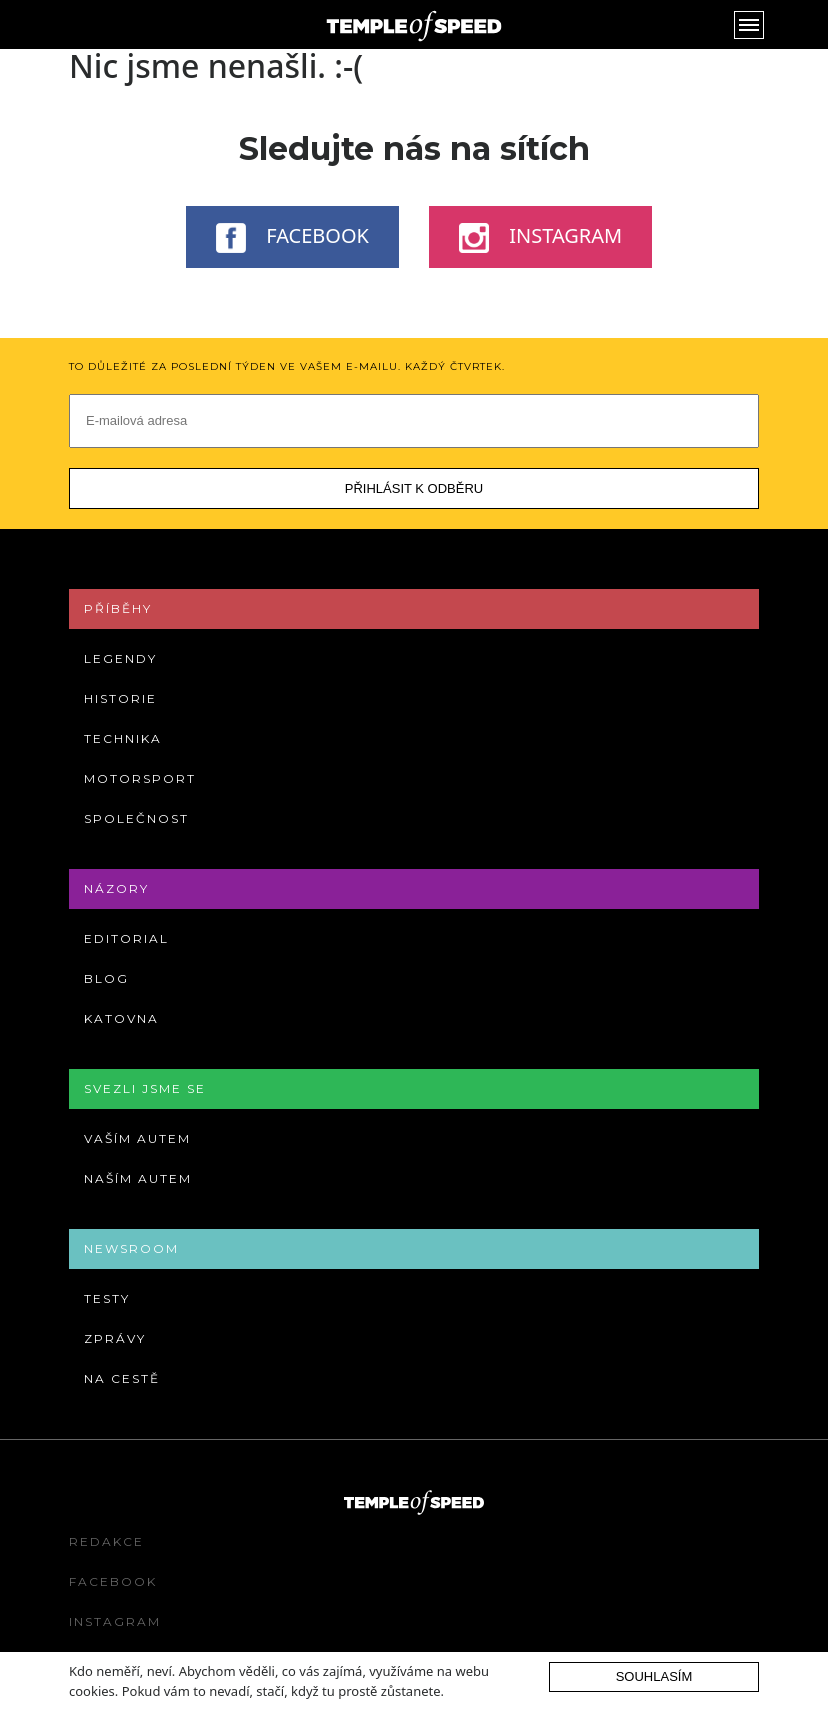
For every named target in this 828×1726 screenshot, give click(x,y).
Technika (123, 738)
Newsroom (131, 1248)
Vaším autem (137, 1138)
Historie (120, 698)
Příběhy (118, 608)
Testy (107, 1298)
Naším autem (138, 1178)
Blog (106, 978)
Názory (116, 888)
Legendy (120, 658)
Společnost (136, 818)
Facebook (292, 237)
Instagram (540, 237)
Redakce (106, 1541)
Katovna (121, 1018)
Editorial (126, 938)
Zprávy (115, 1338)
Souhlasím (654, 1676)
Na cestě (122, 1378)
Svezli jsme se (145, 1088)
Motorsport (140, 778)
